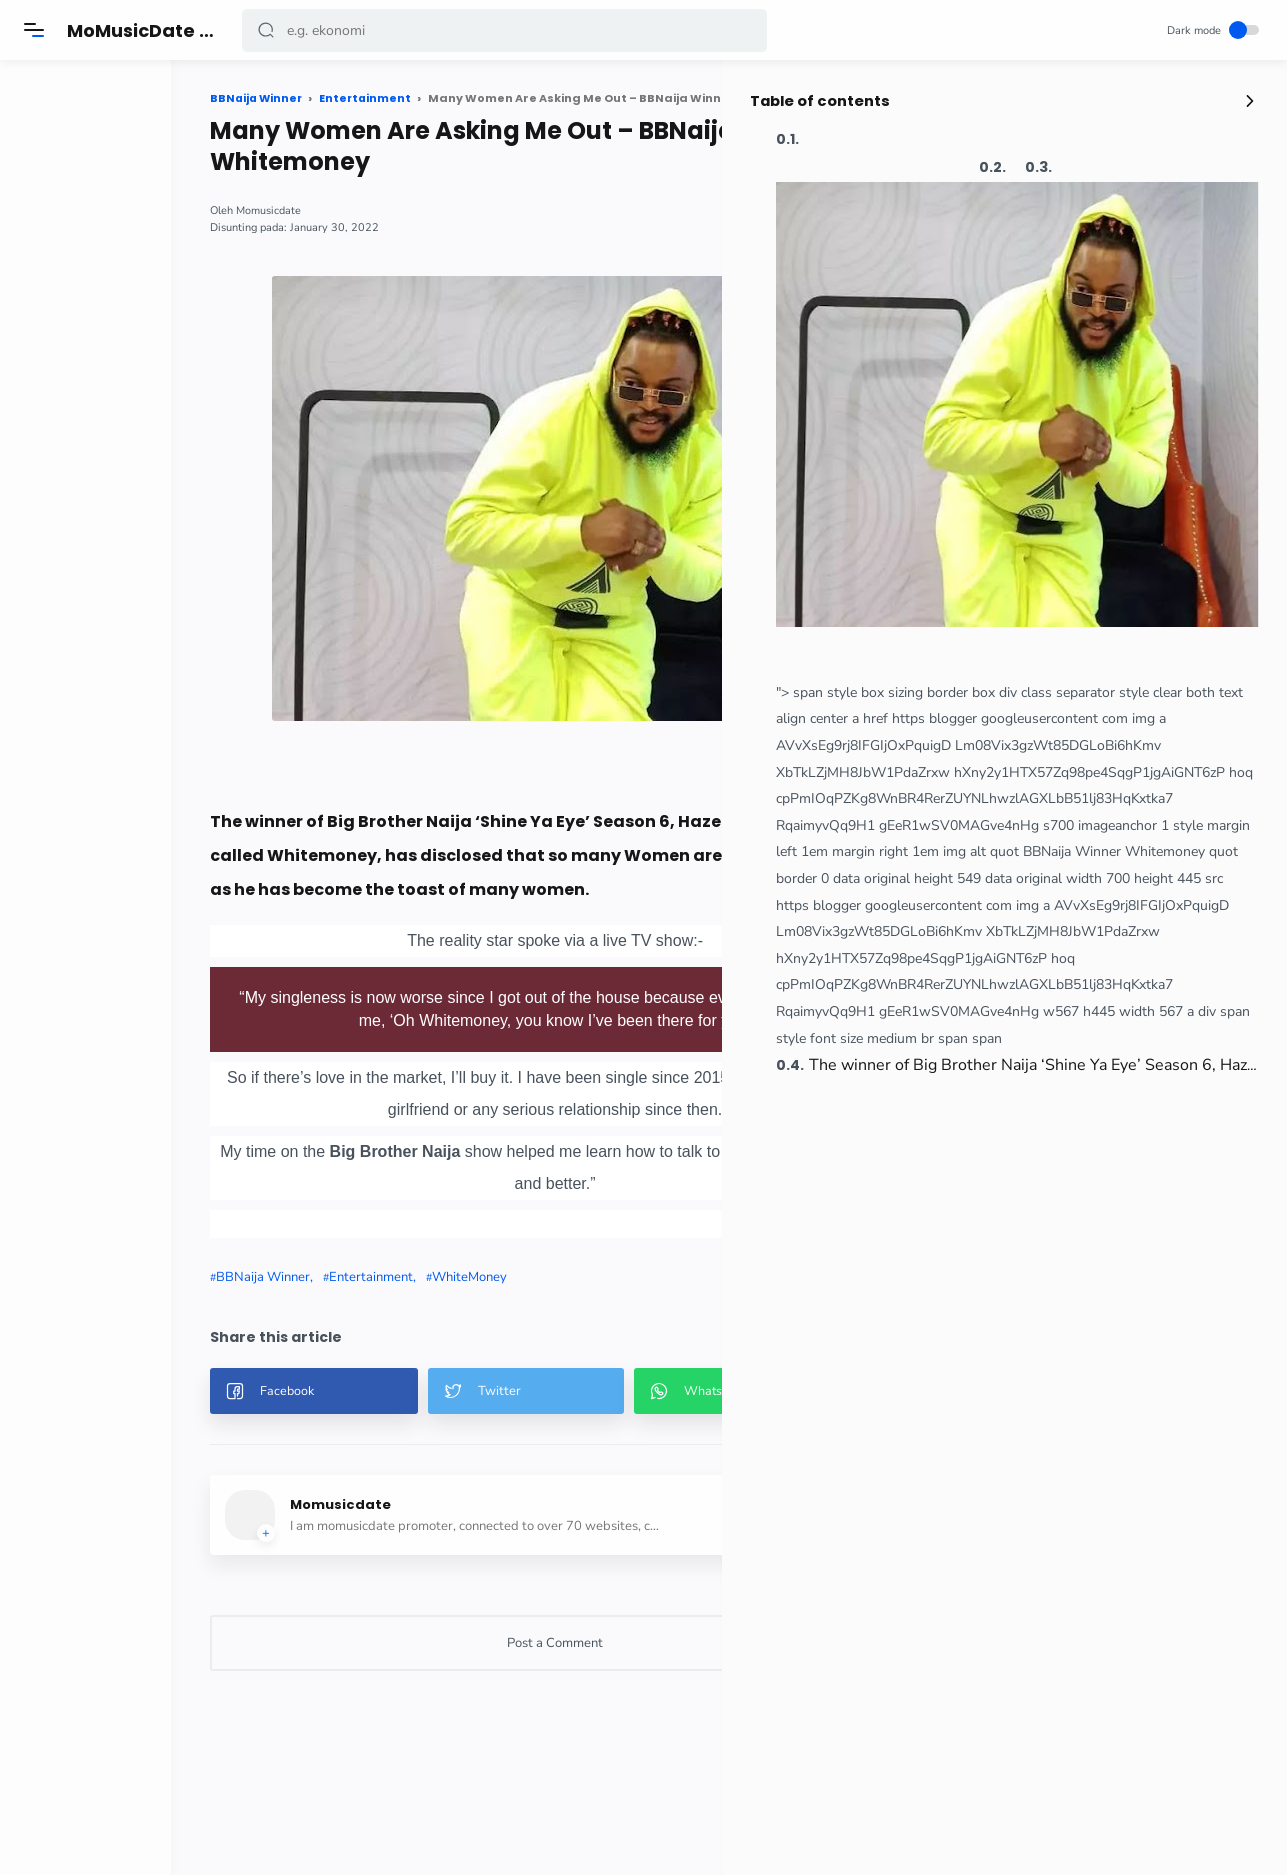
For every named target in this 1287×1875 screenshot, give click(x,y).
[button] (267, 30)
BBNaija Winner (313, 1277)
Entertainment (421, 1277)
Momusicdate (318, 210)
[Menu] (35, 30)
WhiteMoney (519, 1277)
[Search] (505, 30)
